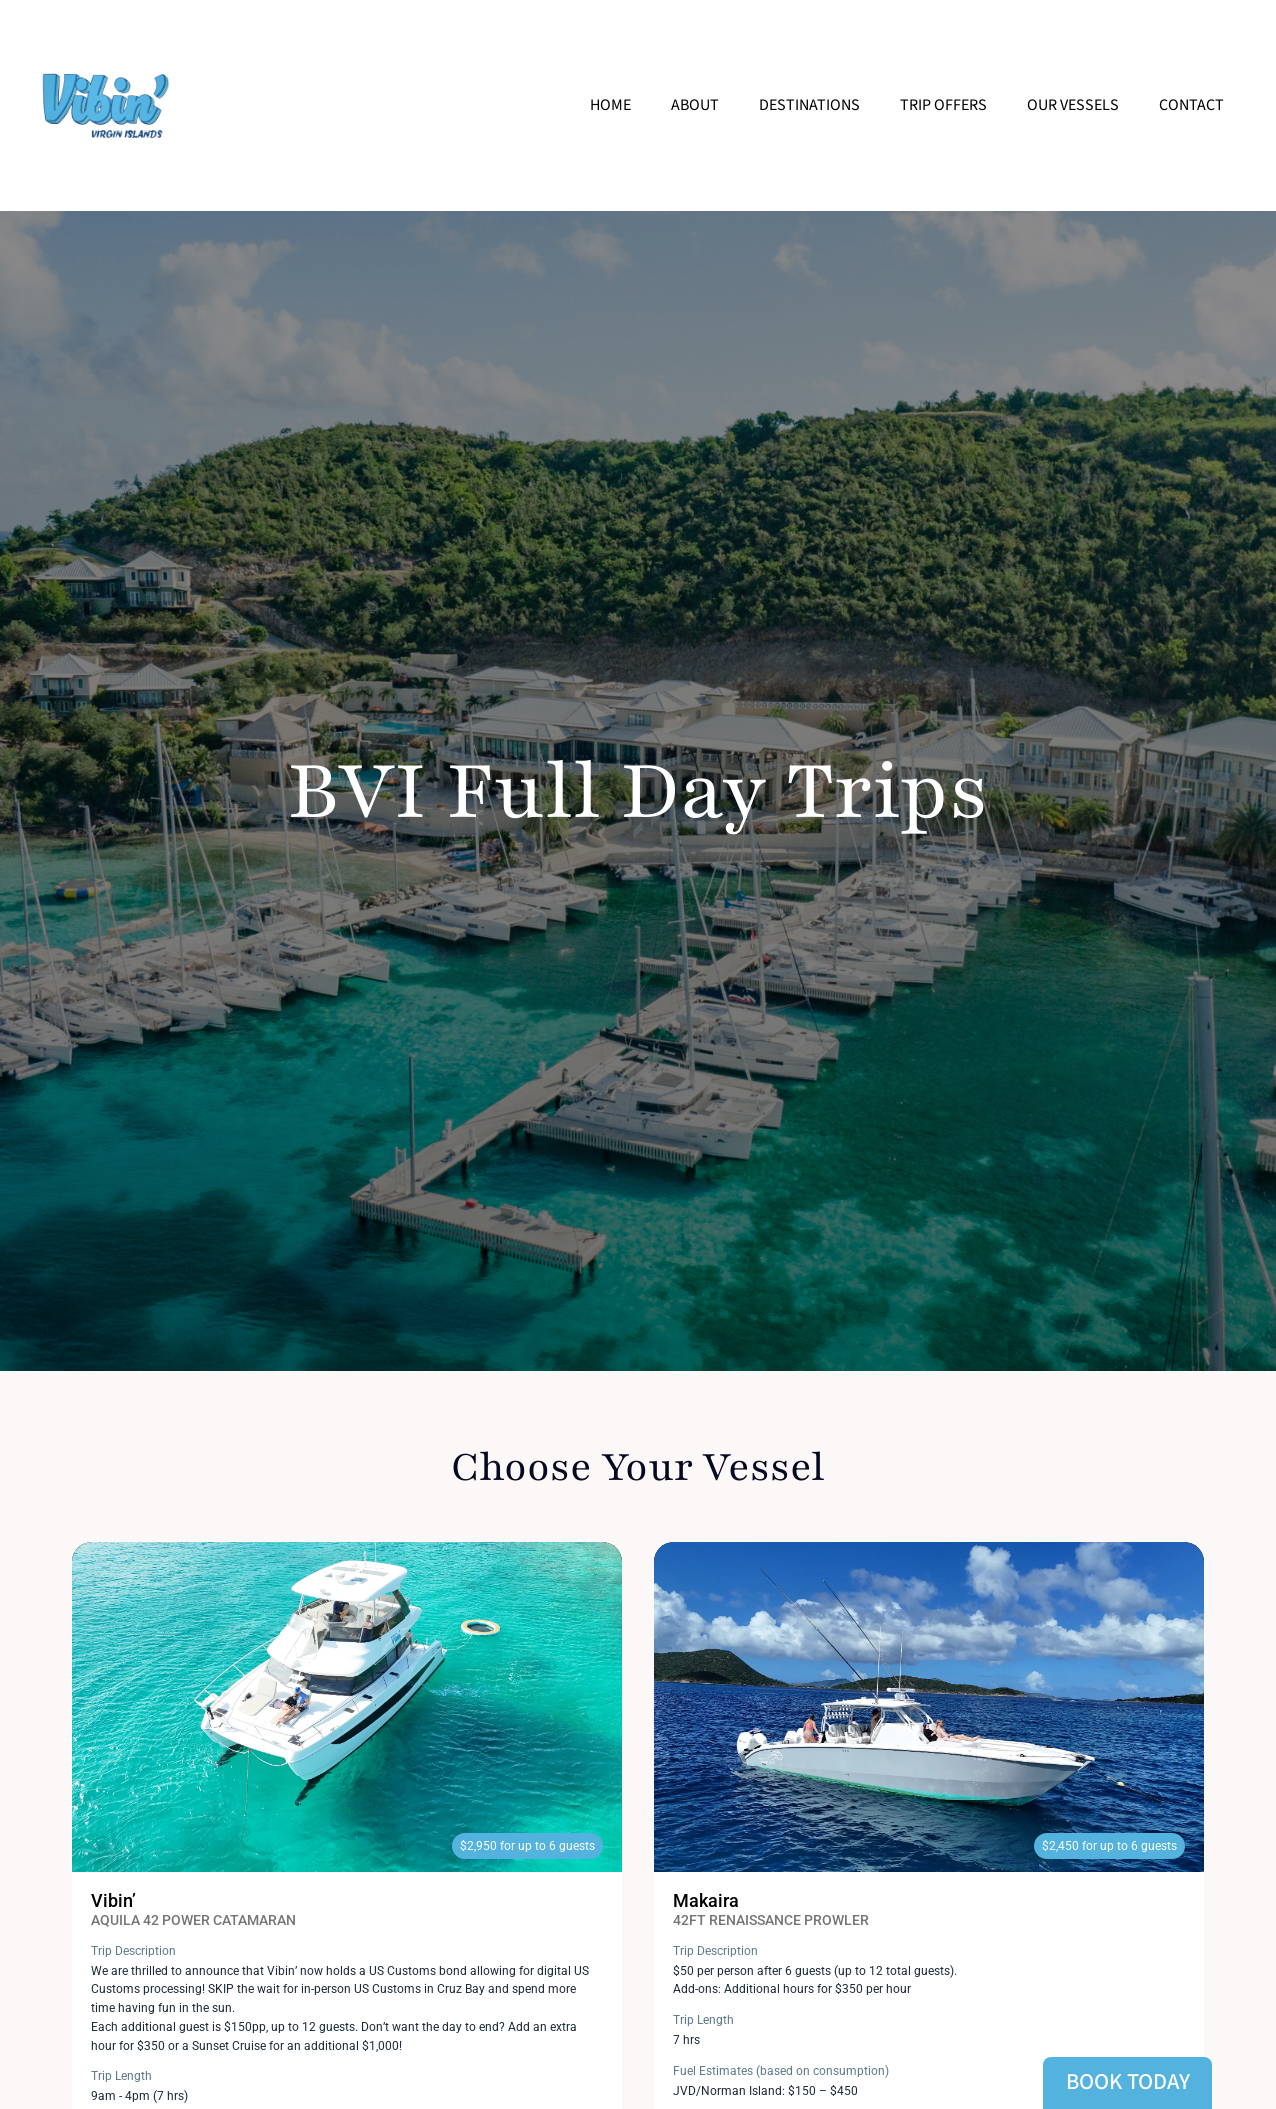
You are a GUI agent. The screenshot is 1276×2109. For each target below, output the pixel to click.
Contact (1191, 105)
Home (610, 105)
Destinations (809, 105)
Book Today (1128, 2082)
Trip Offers (943, 105)
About (695, 105)
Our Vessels (1073, 105)
